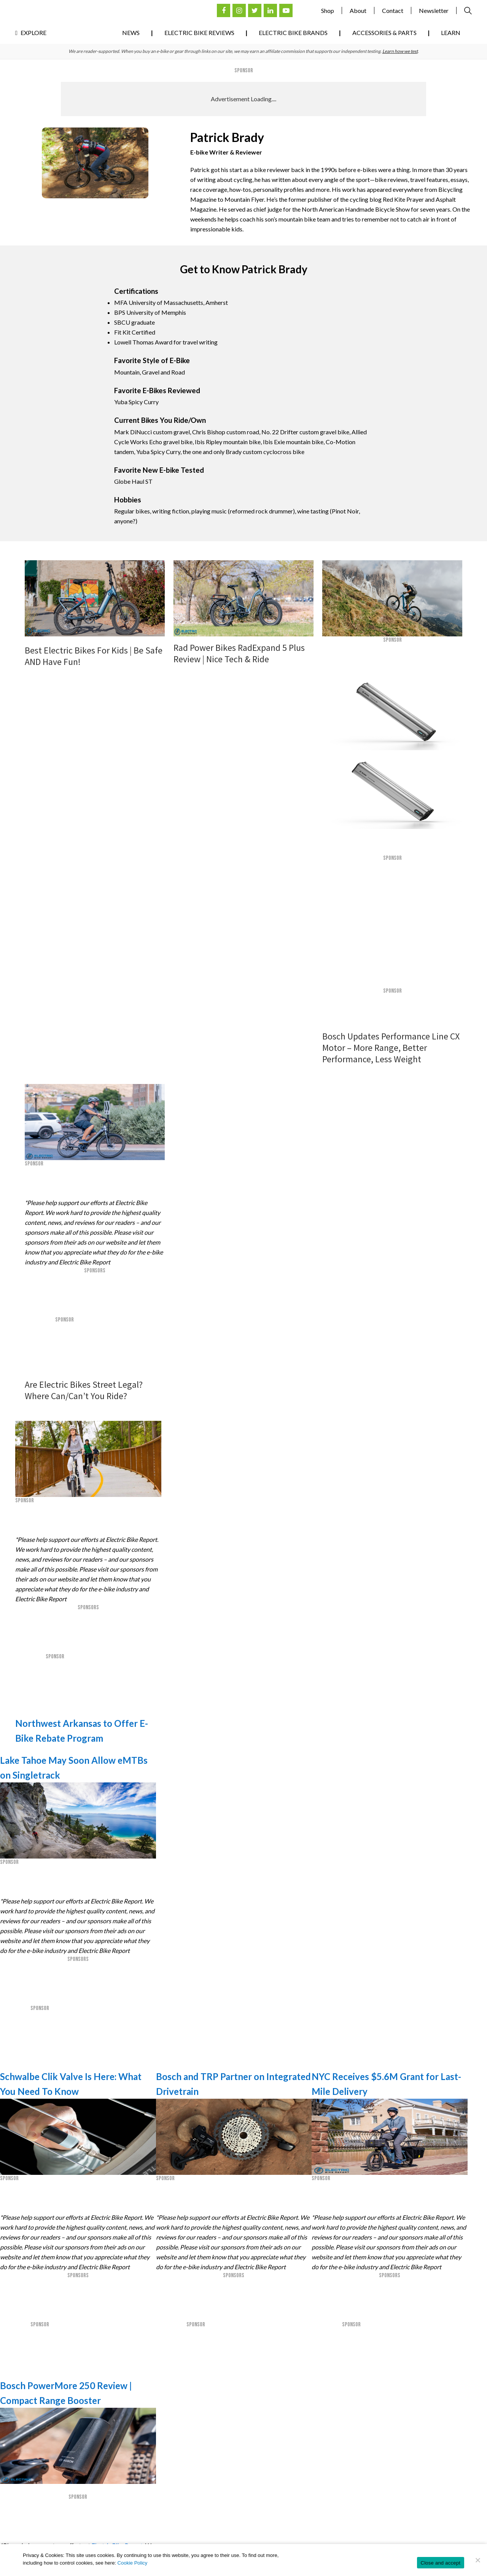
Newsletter (434, 10)
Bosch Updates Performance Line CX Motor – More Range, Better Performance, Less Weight (391, 1047)
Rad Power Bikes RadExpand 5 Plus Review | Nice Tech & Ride (239, 653)
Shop (327, 10)
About (358, 10)
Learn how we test (400, 51)
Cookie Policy (133, 2563)
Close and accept (440, 2563)
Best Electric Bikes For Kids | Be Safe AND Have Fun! (93, 656)
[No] (477, 2560)
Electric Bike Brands (293, 32)
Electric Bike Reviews (199, 32)
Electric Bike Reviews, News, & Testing (53, 14)
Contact (392, 10)
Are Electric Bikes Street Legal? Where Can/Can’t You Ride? (84, 1390)
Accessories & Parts (384, 32)
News (131, 32)
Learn (450, 32)
